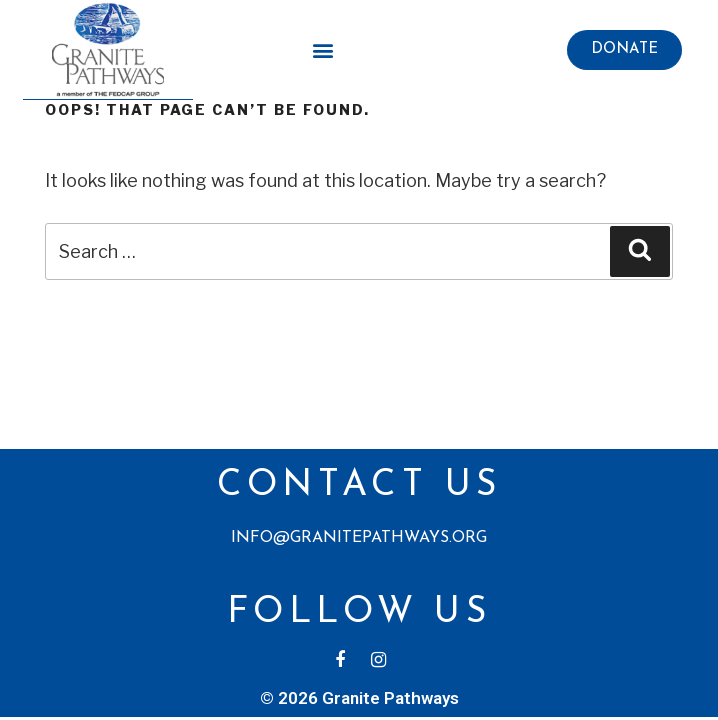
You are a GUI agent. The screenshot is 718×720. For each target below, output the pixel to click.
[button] (624, 50)
